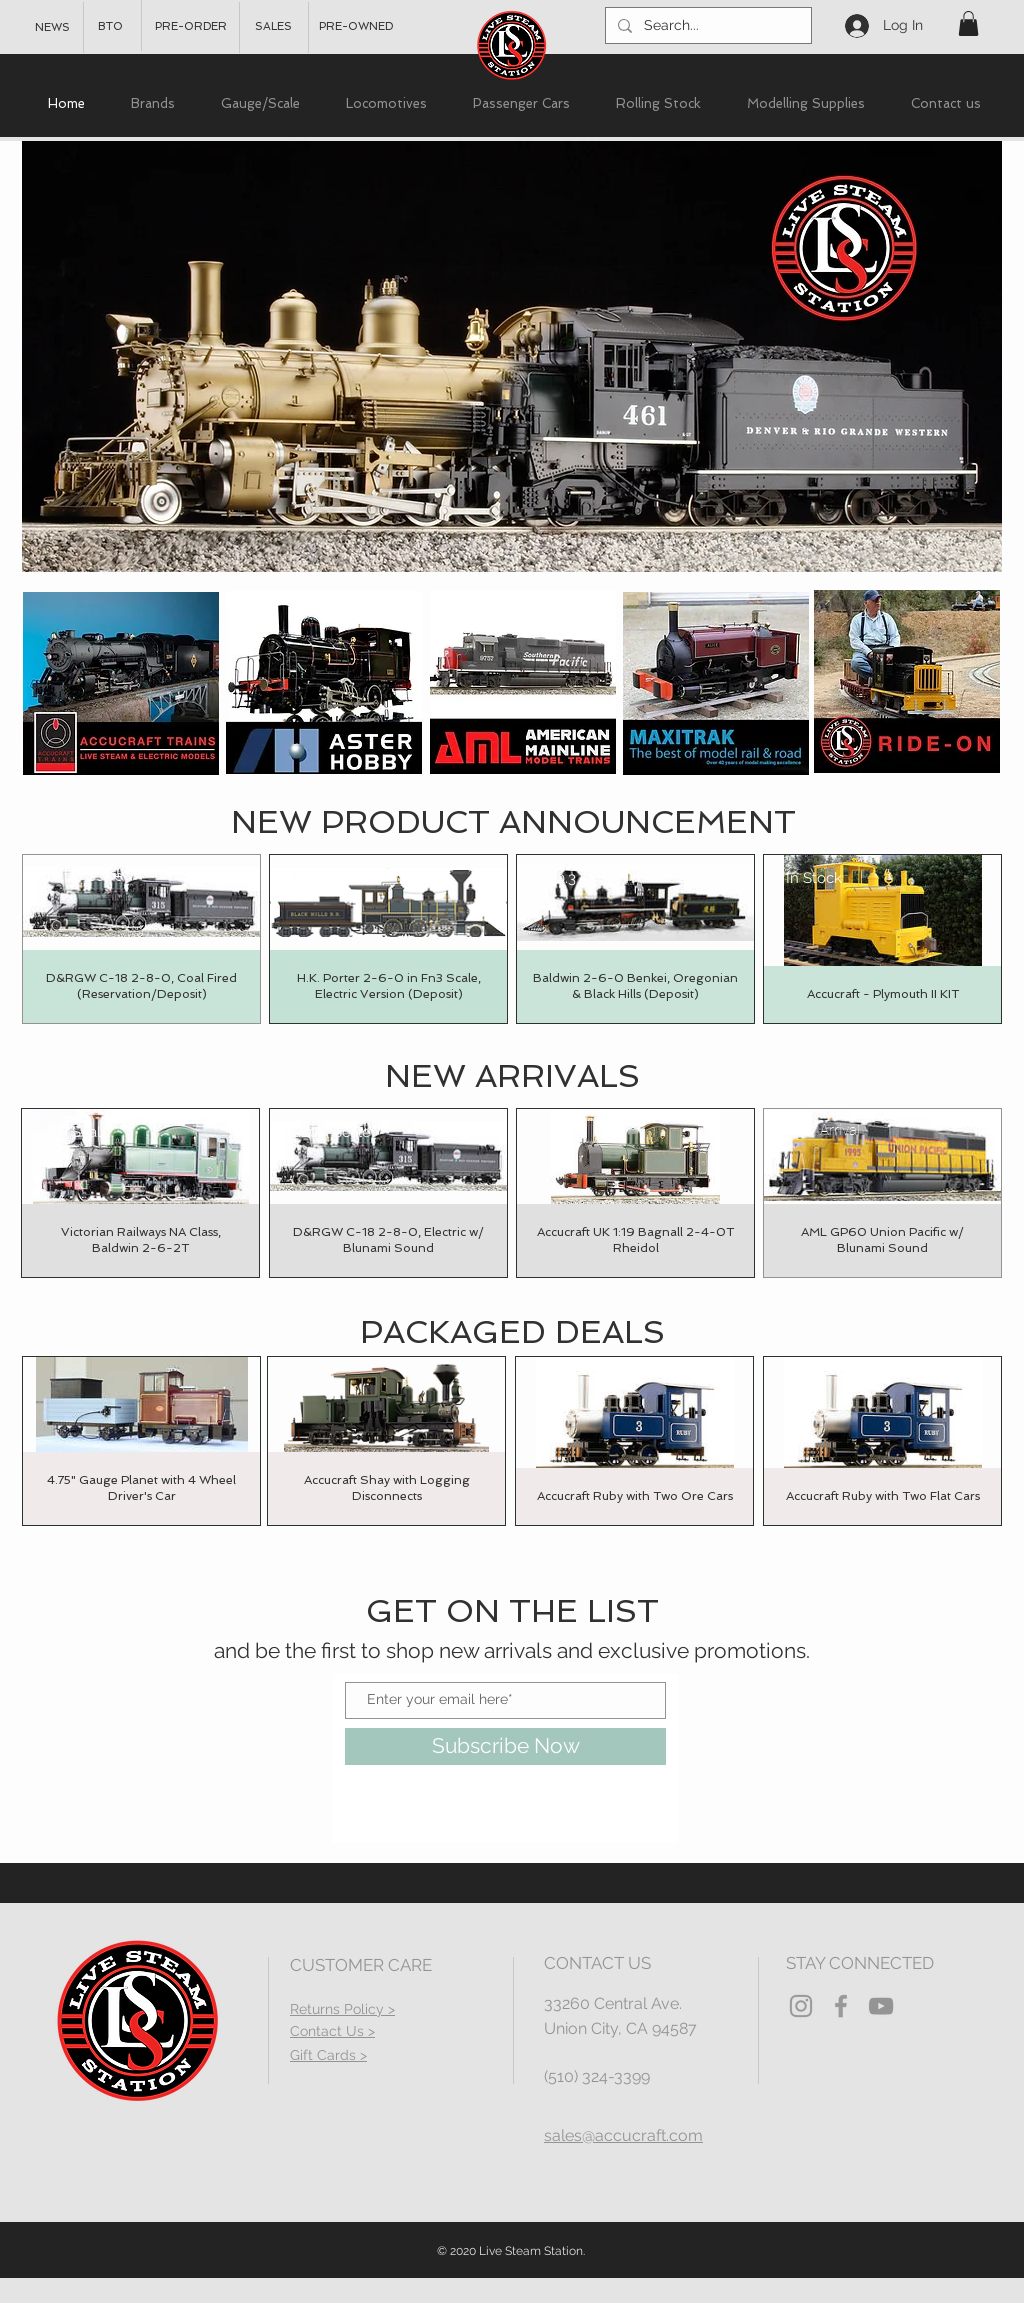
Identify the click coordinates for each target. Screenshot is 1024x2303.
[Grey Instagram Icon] (801, 2006)
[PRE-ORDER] (191, 27)
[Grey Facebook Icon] (841, 2006)
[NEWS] (52, 28)
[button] (968, 23)
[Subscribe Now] (505, 1746)
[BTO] (110, 27)
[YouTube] (881, 2006)
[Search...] (706, 26)
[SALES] (273, 27)
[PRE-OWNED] (356, 27)
